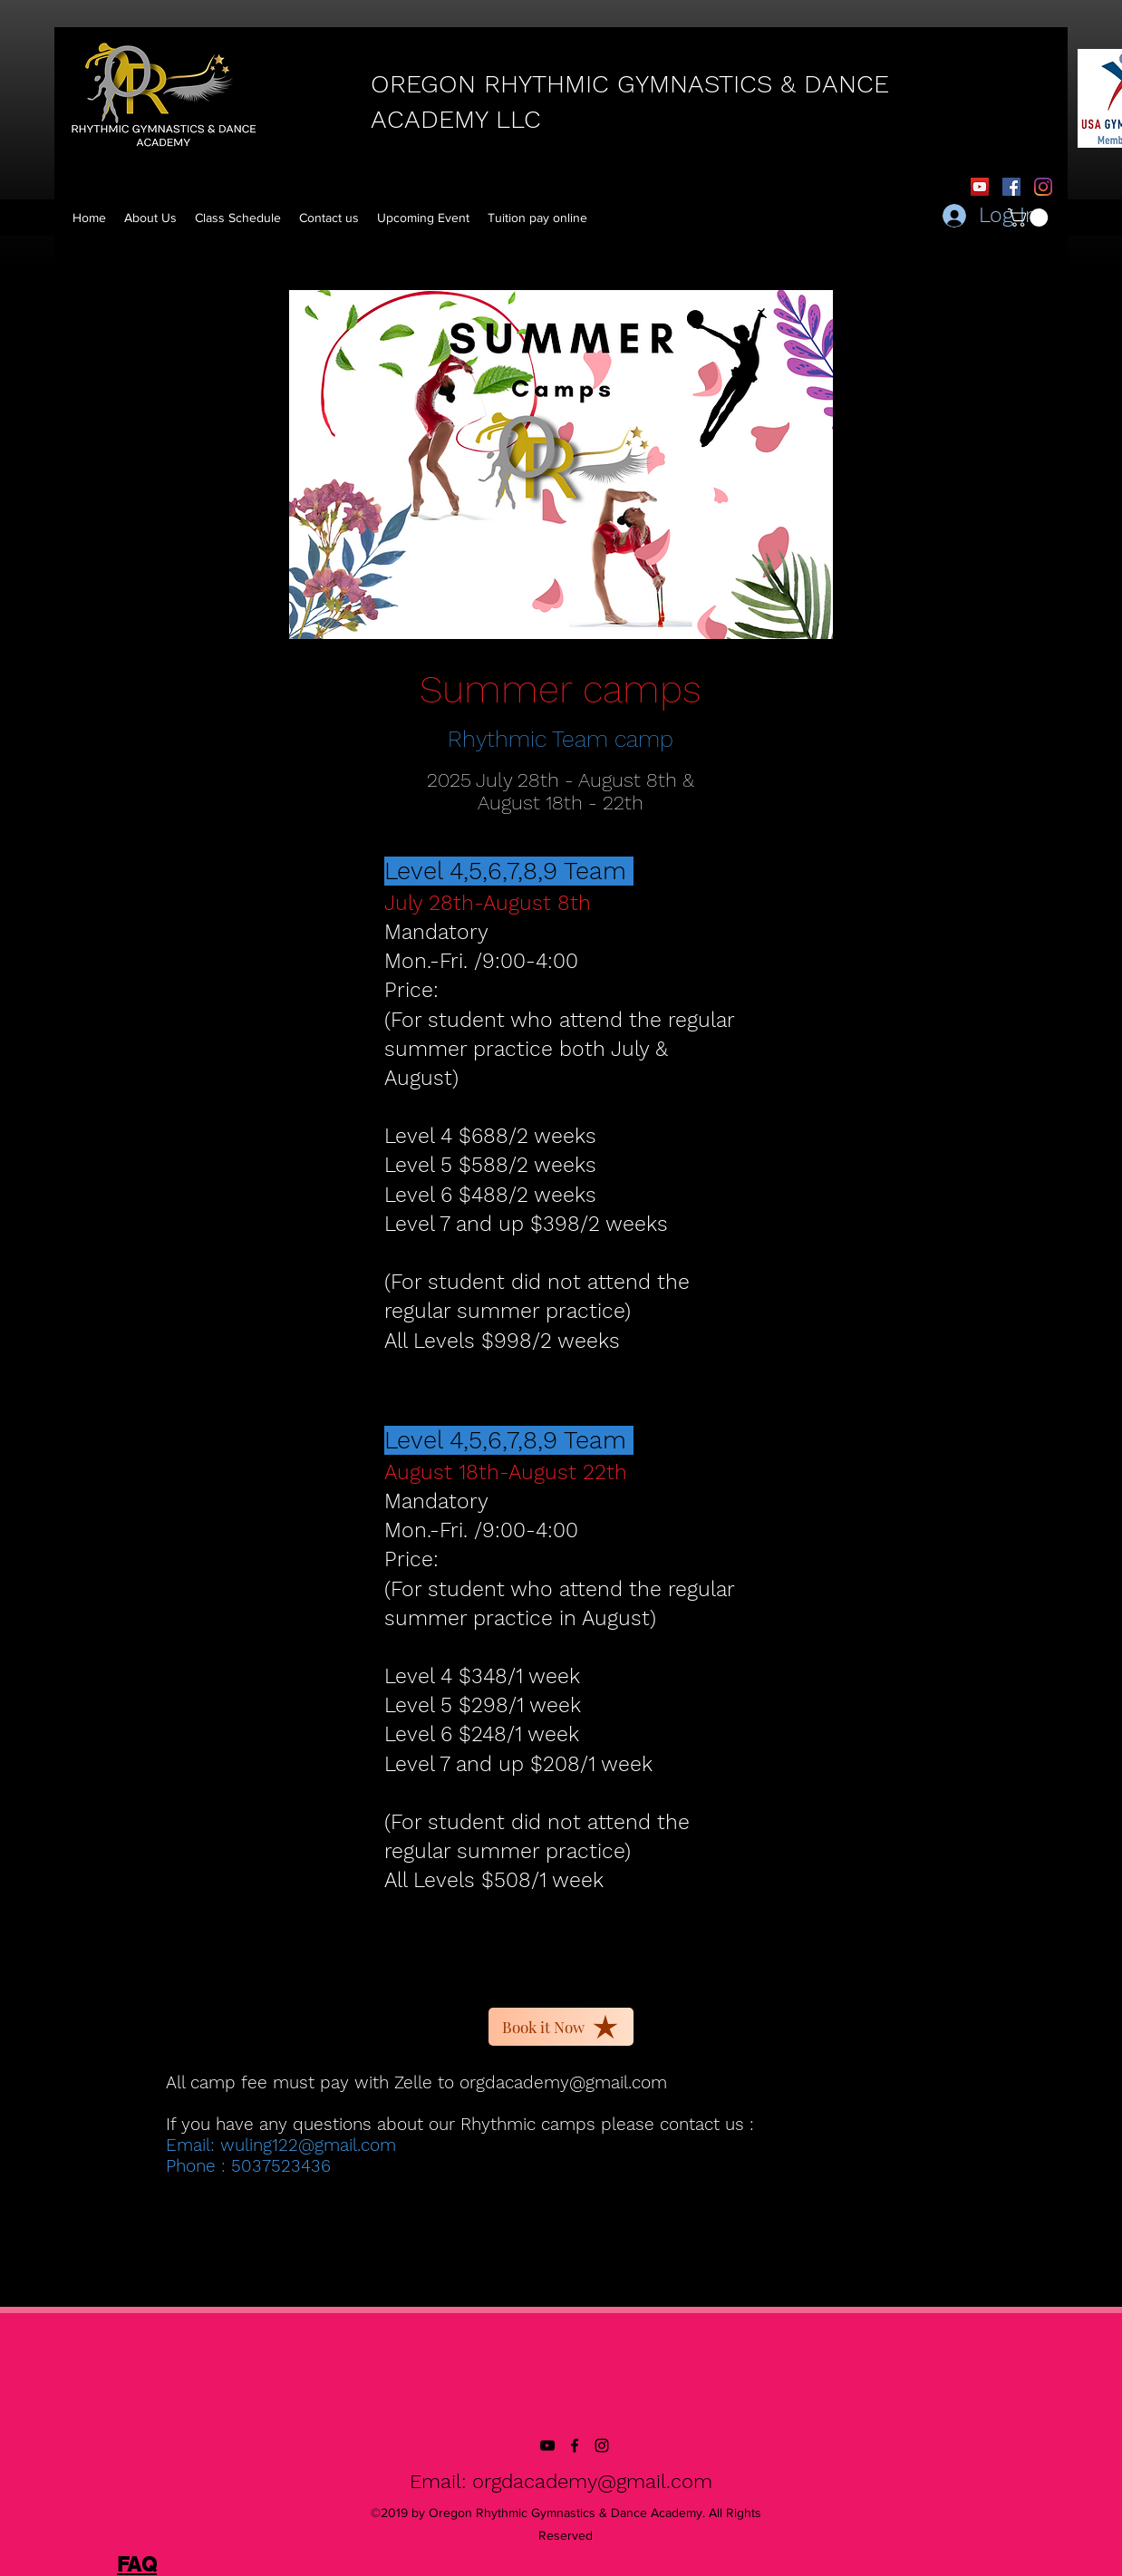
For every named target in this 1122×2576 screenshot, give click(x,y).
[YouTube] (980, 187)
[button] (537, 217)
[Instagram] (1043, 187)
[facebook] (575, 2445)
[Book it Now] (561, 2027)
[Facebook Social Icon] (1011, 187)
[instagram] (602, 2445)
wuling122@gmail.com (308, 2145)
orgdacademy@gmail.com (563, 2082)
